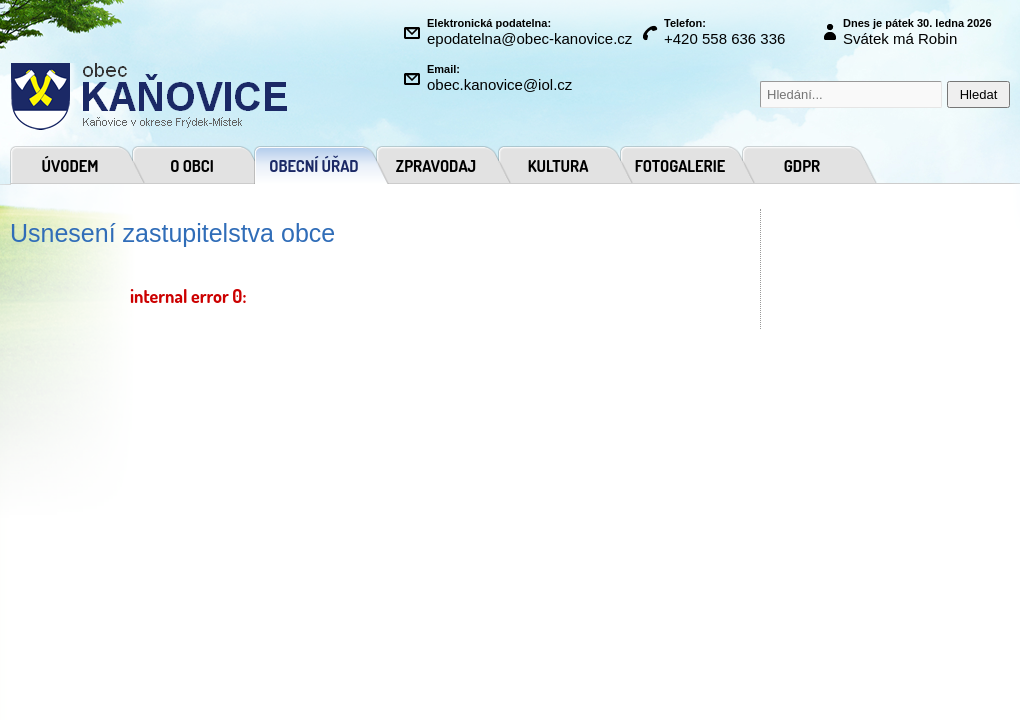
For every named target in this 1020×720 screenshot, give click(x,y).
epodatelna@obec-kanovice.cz (529, 38)
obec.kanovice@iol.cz (499, 84)
